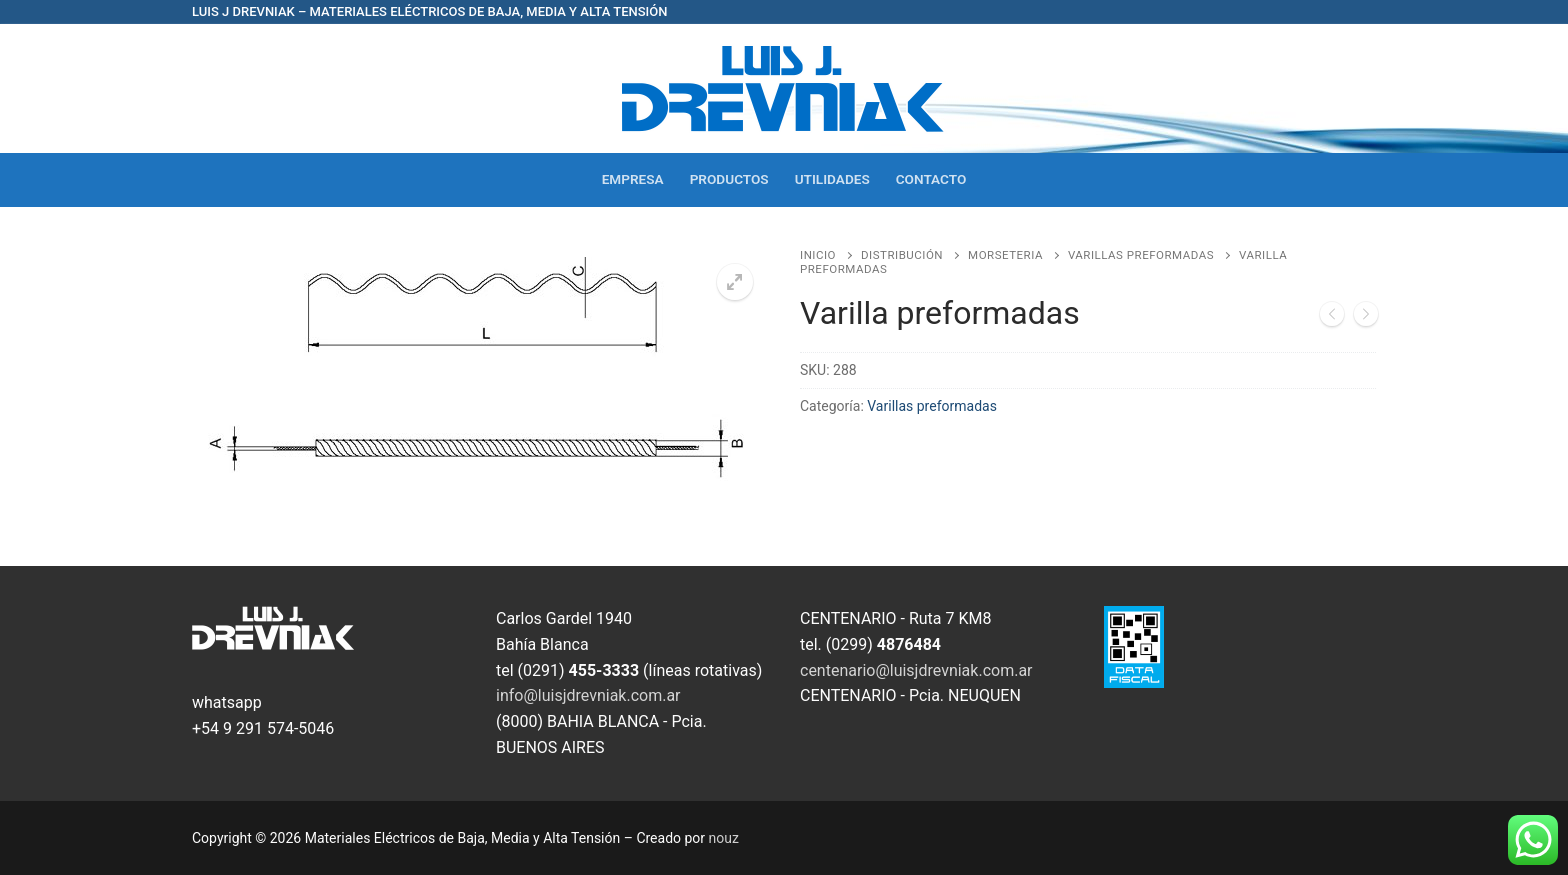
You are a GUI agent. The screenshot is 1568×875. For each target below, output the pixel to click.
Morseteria (1005, 255)
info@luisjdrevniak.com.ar (588, 695)
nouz (724, 838)
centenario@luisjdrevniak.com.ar (916, 670)
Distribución (902, 255)
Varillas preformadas (1141, 255)
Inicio (818, 255)
